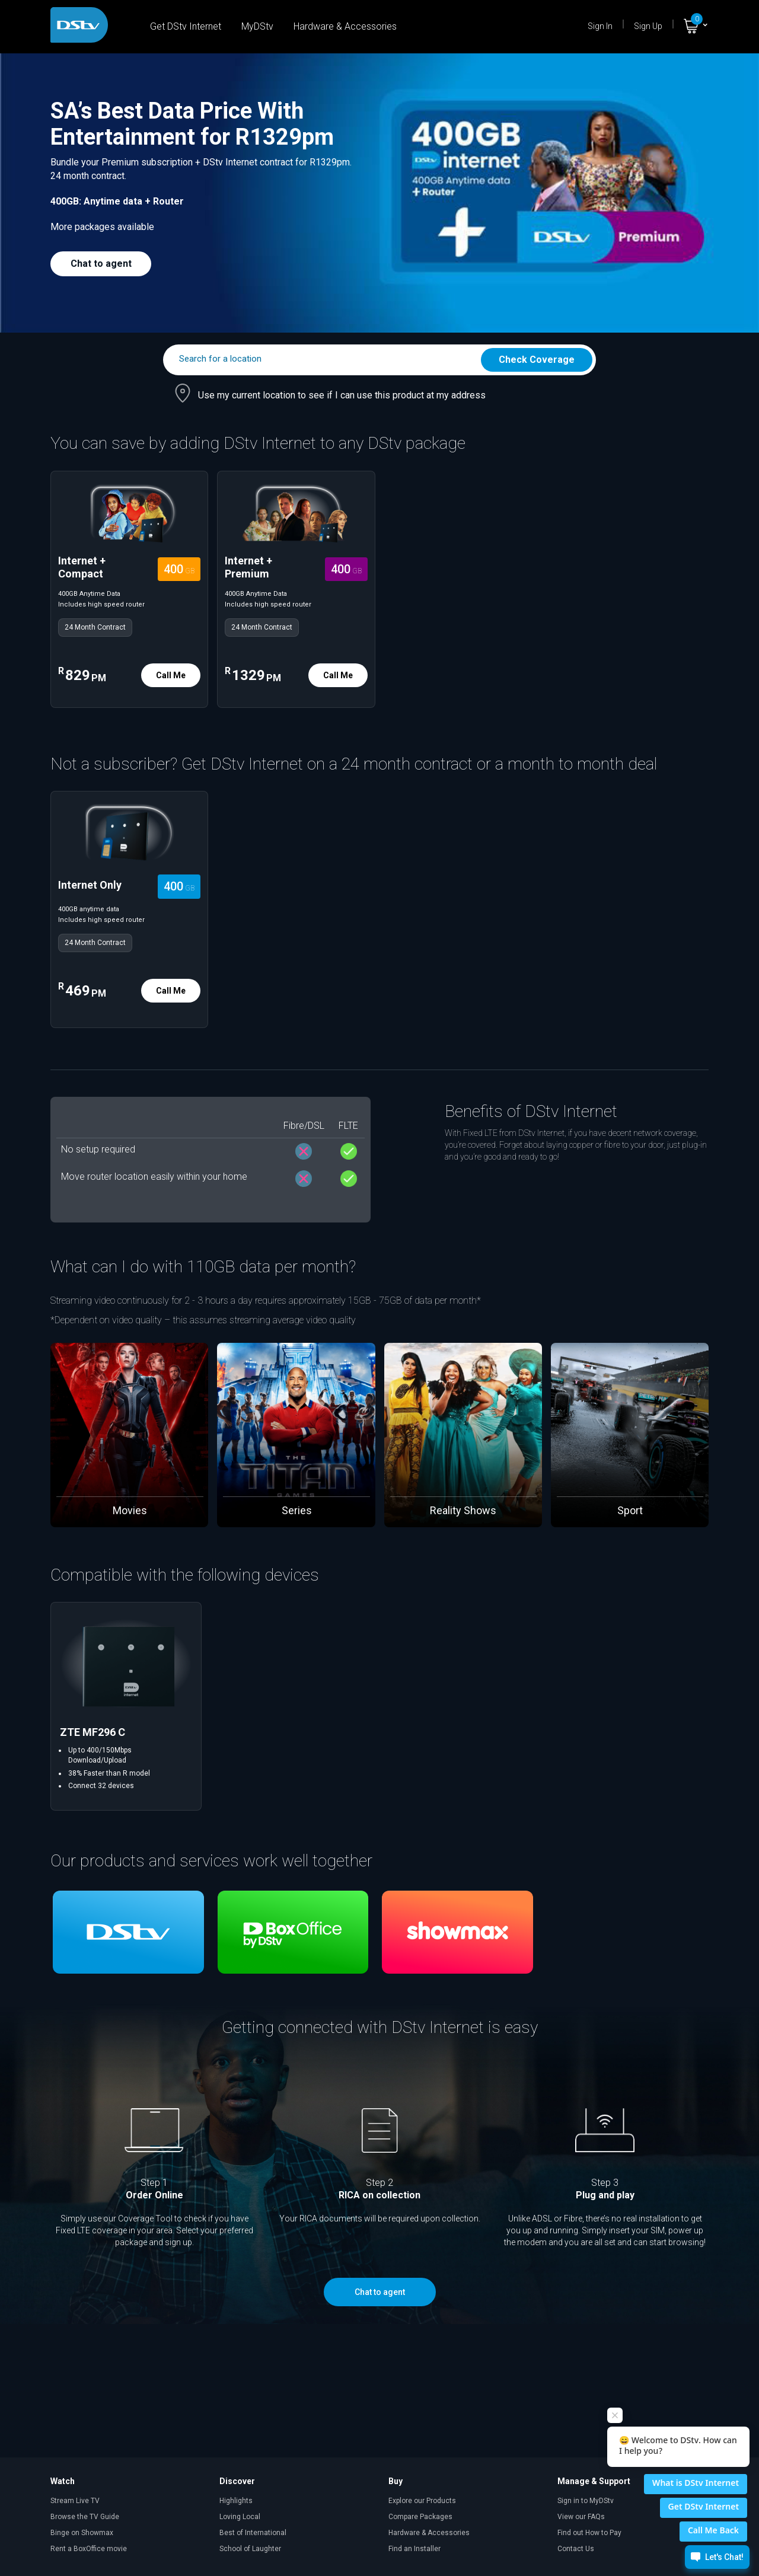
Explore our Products (422, 2501)
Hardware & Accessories (345, 26)
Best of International (252, 2533)
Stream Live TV (75, 2501)
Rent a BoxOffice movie (88, 2549)
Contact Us (575, 2549)
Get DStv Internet (185, 26)
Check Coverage (537, 359)
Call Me (171, 675)
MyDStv (257, 26)
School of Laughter (250, 2549)
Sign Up (648, 26)
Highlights (236, 2501)
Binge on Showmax (81, 2533)
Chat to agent (101, 263)
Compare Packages (420, 2517)
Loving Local (239, 2517)
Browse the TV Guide (84, 2517)
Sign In (600, 26)
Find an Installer (414, 2549)
